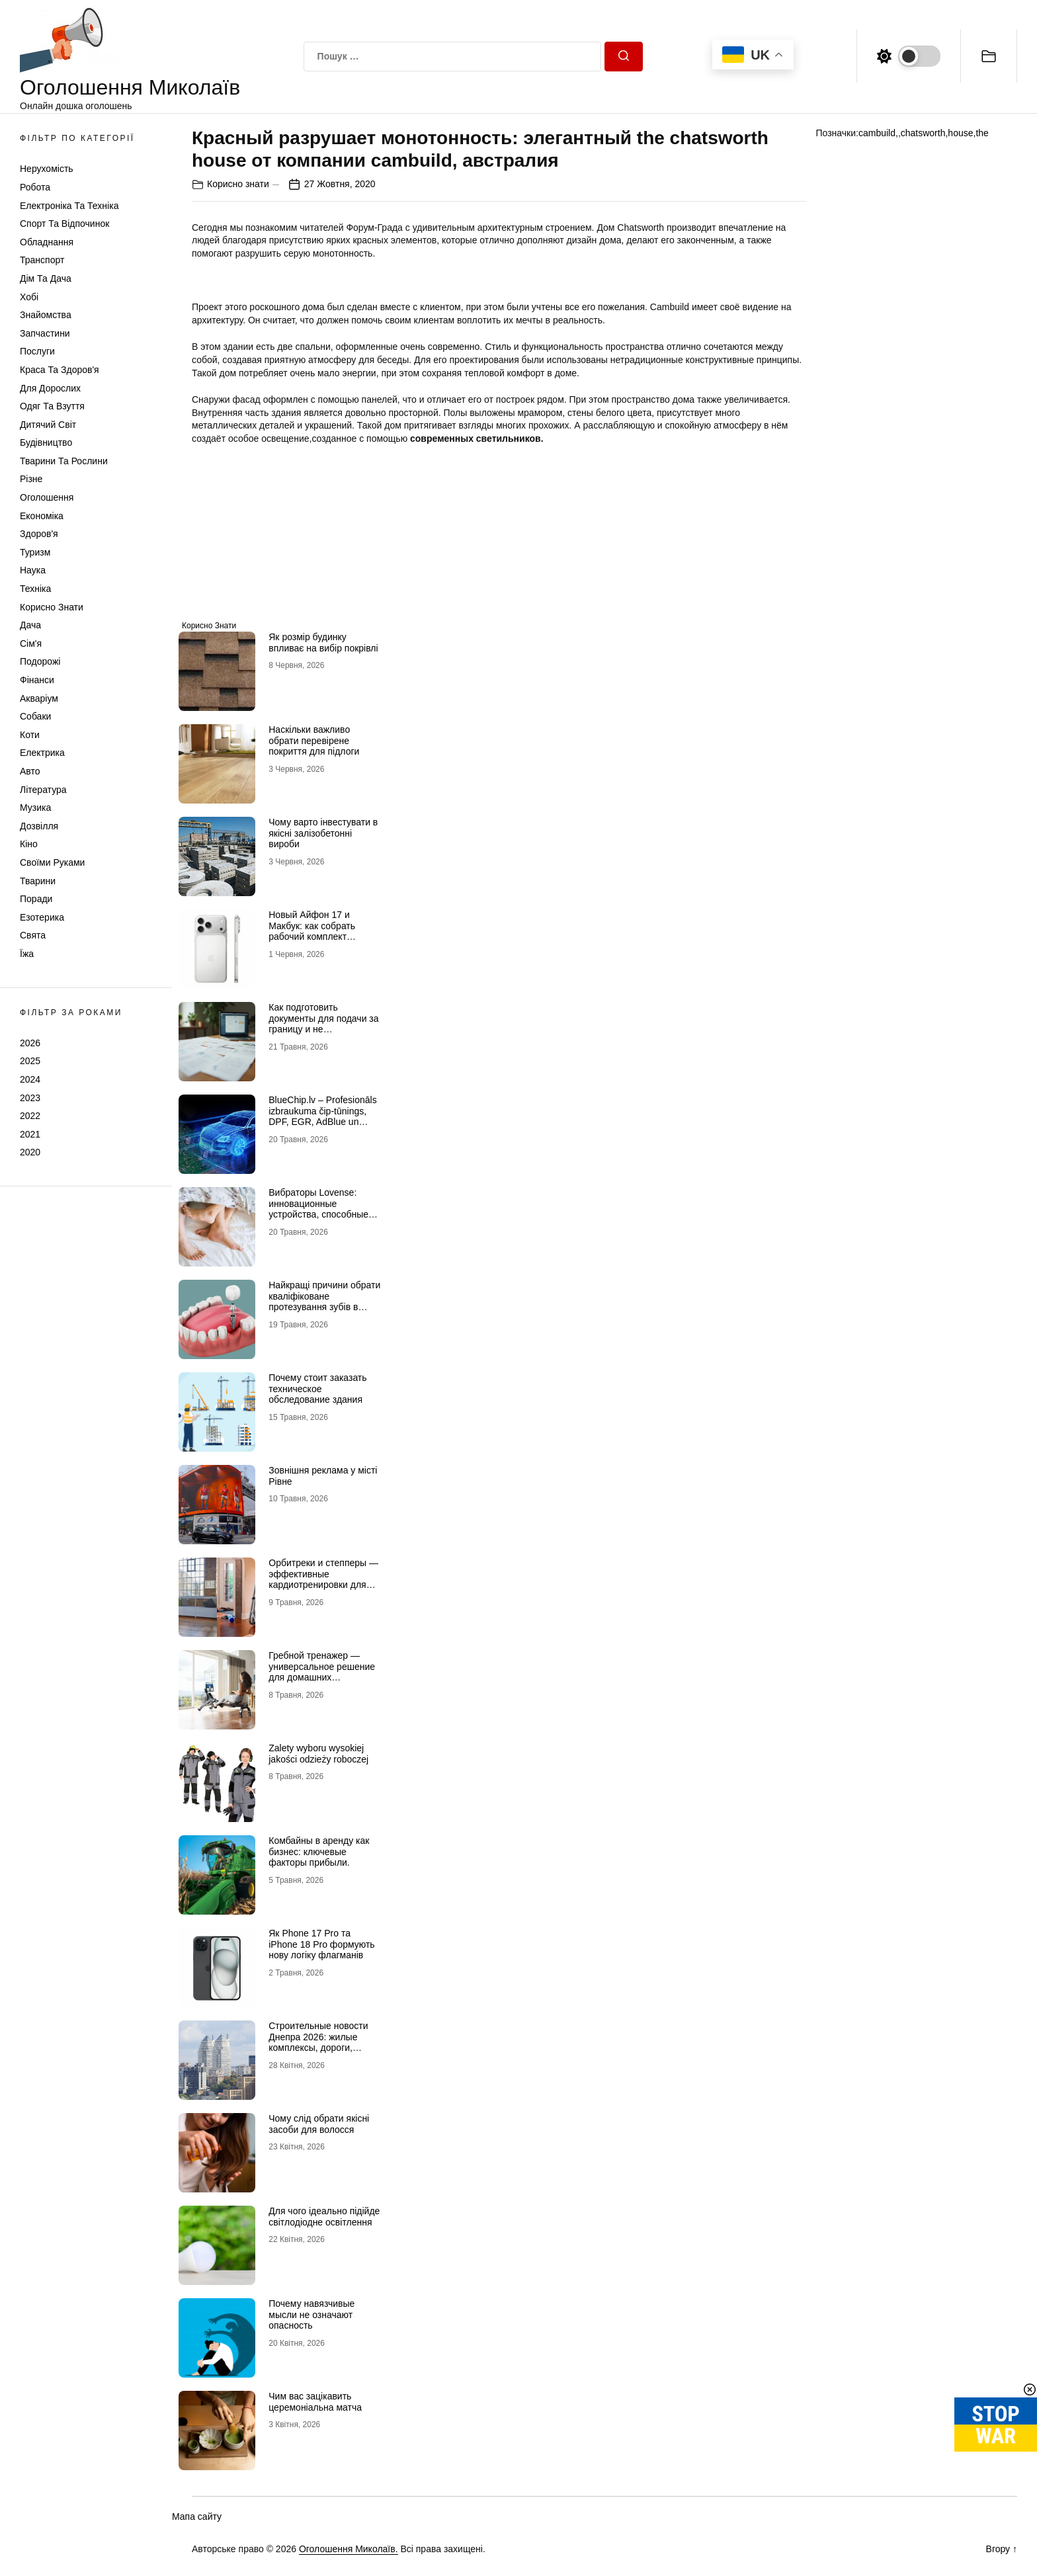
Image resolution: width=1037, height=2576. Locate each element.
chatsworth (923, 133)
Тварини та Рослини (64, 461)
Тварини (38, 881)
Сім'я (31, 643)
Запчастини (45, 333)
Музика (35, 807)
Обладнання (46, 242)
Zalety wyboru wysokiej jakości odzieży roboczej (318, 1754)
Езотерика (42, 917)
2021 (30, 1134)
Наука (33, 570)
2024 (30, 1079)
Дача (30, 625)
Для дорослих (50, 388)
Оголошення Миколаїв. (348, 2549)
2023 (30, 1098)
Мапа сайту (197, 2516)
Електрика (42, 752)
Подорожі (40, 661)
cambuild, (878, 133)
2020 (30, 1152)
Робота (35, 187)
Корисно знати (51, 607)
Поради (36, 898)
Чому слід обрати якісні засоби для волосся (319, 2124)
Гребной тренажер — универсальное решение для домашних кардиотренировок (322, 1672)
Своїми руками (52, 862)
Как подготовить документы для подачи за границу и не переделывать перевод (323, 1024)
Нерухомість (46, 168)
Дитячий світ (48, 424)
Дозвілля (39, 826)
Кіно (29, 844)
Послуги (37, 351)
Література (43, 789)
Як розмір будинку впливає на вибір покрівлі (323, 642)
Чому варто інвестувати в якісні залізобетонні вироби (323, 833)
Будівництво (46, 442)
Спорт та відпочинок (64, 223)
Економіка (41, 516)
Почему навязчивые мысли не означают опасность (311, 2314)
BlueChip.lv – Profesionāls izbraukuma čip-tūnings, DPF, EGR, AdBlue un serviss (322, 1116)
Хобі (29, 297)
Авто (30, 771)
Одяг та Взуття (52, 406)
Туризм (35, 552)
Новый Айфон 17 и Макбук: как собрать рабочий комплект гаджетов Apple (312, 931)
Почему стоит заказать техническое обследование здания (317, 1388)
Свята (33, 935)
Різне (31, 479)
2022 (30, 1115)
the (981, 133)
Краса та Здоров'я (59, 369)
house (960, 133)
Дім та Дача (45, 278)
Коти (30, 734)
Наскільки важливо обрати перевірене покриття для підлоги (314, 740)
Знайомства (45, 315)
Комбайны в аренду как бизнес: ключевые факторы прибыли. (319, 1851)
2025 (30, 1061)
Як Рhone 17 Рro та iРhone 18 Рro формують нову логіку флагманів (321, 1944)
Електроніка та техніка (69, 205)
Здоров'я (39, 533)
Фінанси (37, 680)
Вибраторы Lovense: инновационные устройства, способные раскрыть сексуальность (321, 1209)
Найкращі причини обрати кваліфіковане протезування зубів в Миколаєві (324, 1301)
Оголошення (46, 497)
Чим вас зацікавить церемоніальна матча (315, 2402)
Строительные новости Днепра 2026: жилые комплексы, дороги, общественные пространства (318, 2047)
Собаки (35, 716)
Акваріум (39, 698)
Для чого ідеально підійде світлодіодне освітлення (324, 2216)
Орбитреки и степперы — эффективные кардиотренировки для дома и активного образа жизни (323, 1585)
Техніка (35, 588)
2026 (30, 1043)
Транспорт (42, 260)
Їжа (27, 953)
